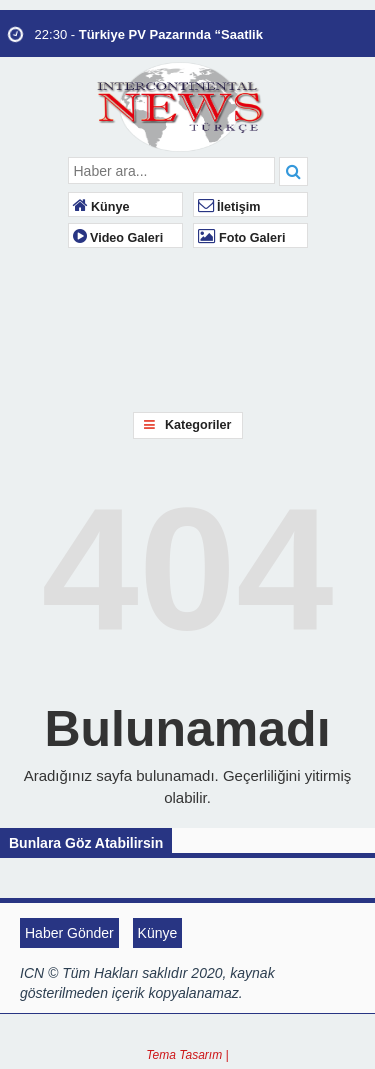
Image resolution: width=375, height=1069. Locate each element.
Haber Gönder (69, 933)
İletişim (229, 207)
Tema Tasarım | (187, 1055)
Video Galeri (118, 238)
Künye (101, 207)
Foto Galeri (242, 238)
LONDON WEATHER (342, 322)
